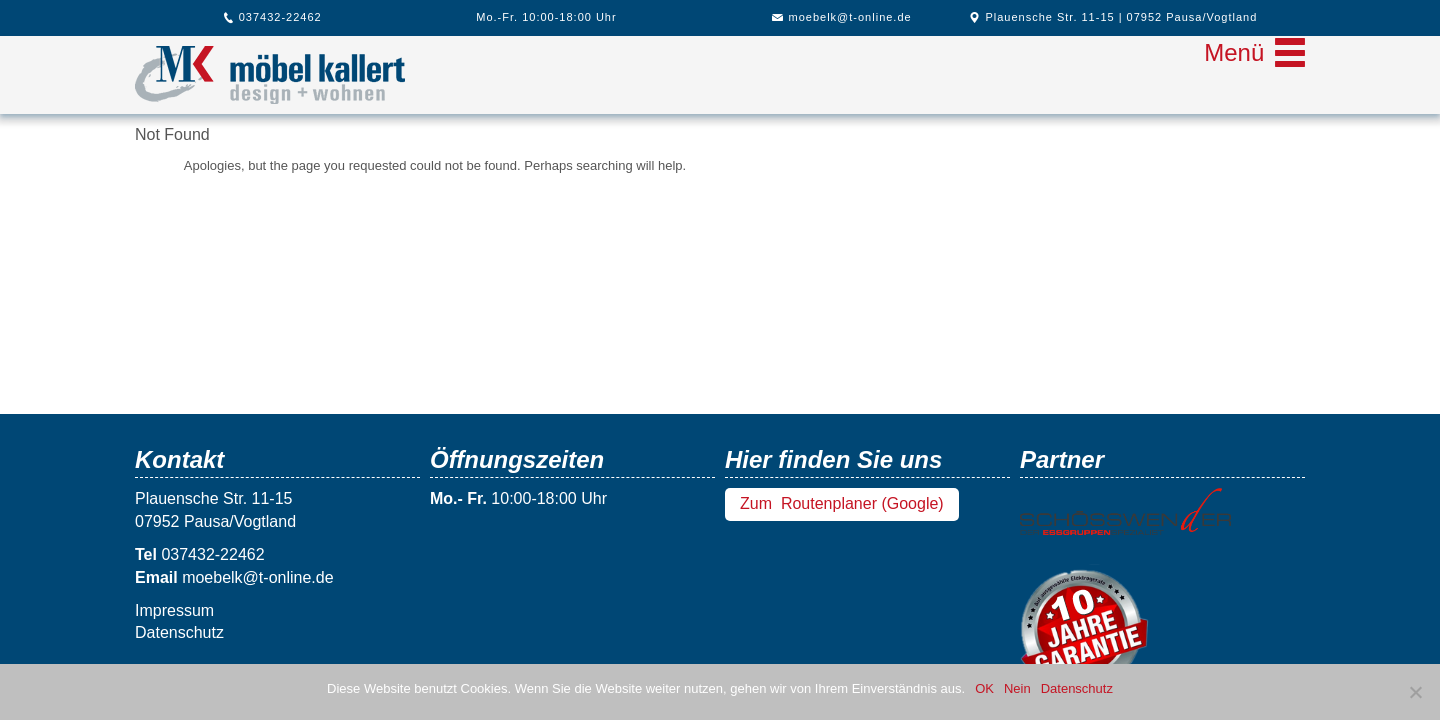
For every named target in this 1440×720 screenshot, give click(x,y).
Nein (1017, 688)
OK (984, 688)
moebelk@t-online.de (841, 17)
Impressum (174, 610)
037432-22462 (272, 17)
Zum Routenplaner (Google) (842, 503)
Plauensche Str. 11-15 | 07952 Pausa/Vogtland (1113, 17)
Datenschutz (179, 632)
